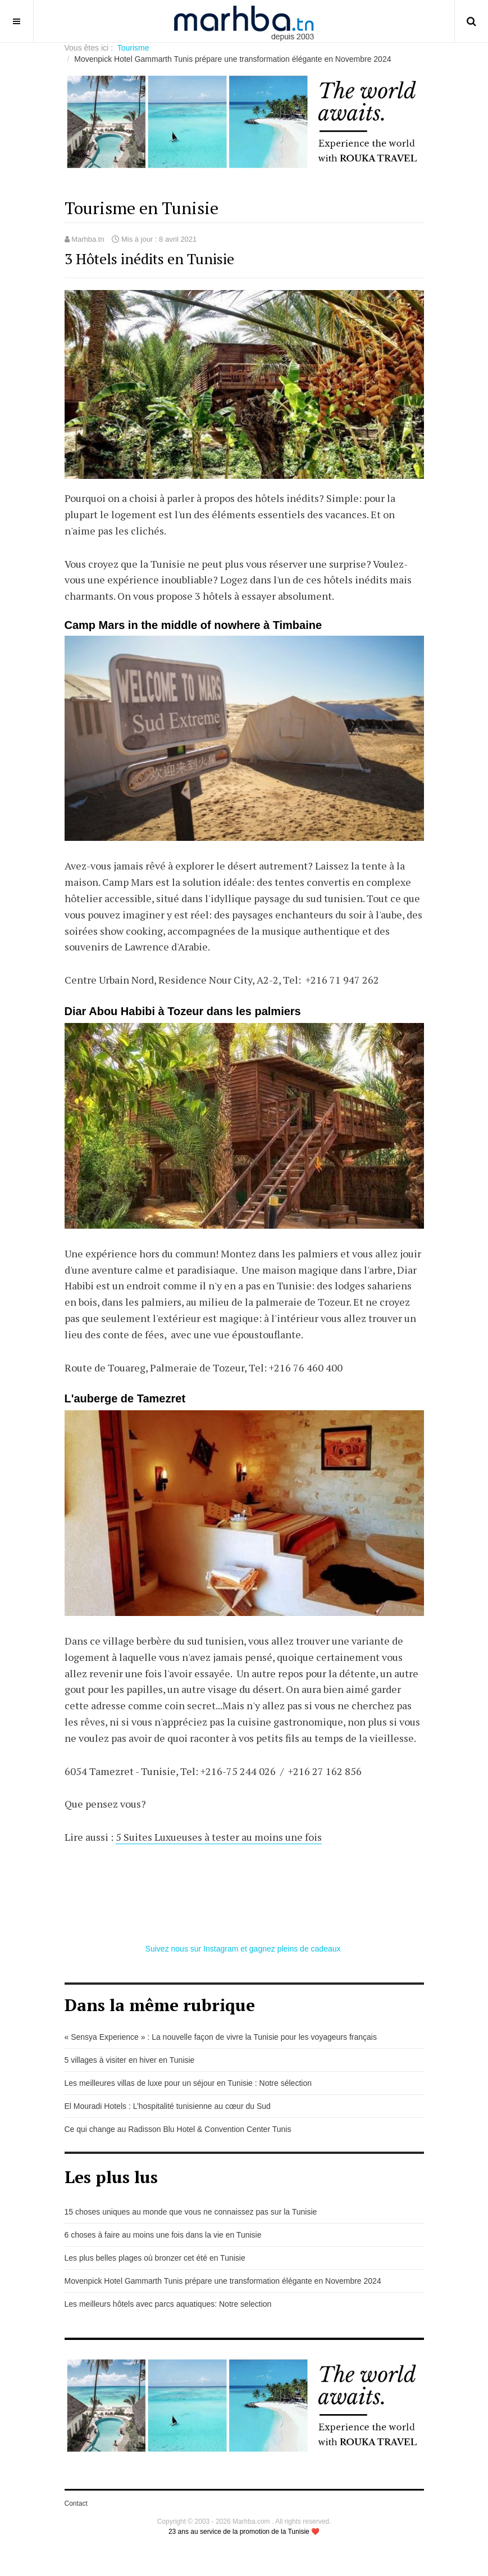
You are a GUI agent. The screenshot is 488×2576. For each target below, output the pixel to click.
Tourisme (133, 47)
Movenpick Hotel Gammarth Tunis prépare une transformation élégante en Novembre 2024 (223, 2280)
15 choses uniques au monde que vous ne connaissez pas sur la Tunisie (191, 2211)
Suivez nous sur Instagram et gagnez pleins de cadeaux (244, 1948)
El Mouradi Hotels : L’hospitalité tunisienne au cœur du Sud (168, 2106)
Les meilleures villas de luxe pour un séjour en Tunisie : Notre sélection (188, 2083)
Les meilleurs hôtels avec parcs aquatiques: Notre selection (168, 2303)
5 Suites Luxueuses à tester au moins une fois (219, 1837)
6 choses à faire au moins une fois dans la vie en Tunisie (163, 2234)
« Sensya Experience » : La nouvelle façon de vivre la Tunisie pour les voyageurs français (221, 2036)
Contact (76, 2503)
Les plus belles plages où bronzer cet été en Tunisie (155, 2257)
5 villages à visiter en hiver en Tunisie (130, 2060)
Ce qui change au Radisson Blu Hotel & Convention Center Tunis (178, 2129)
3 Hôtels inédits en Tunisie (149, 258)
